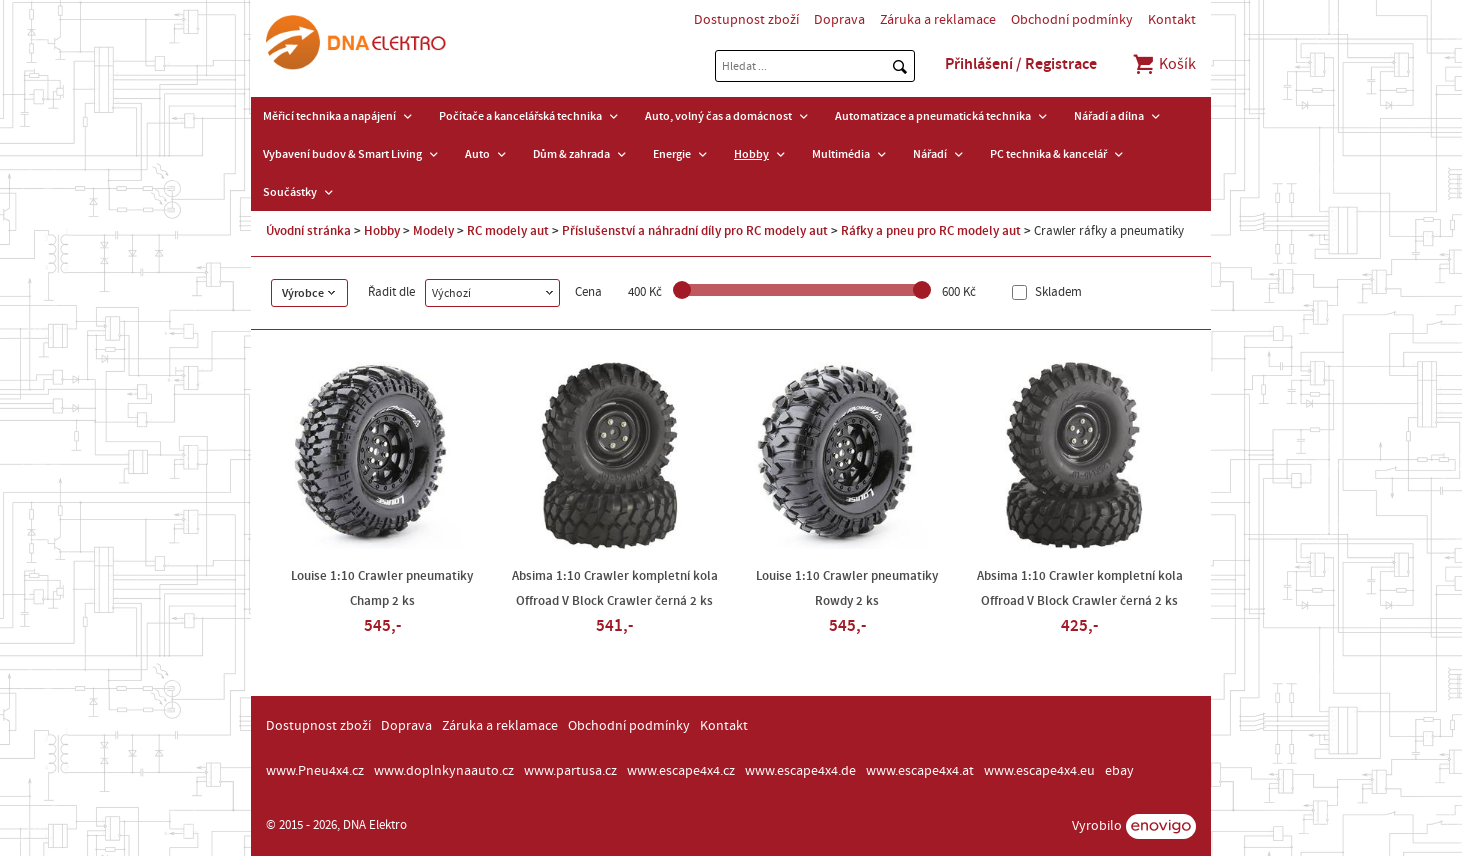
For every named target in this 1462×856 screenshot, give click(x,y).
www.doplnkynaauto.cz (444, 771)
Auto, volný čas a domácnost (718, 116)
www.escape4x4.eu (1039, 771)
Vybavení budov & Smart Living (342, 154)
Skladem (1057, 292)
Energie (672, 154)
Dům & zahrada (571, 154)
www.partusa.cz (570, 771)
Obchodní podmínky (1072, 20)
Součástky (290, 192)
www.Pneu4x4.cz (315, 771)
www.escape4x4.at (920, 771)
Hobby (751, 154)
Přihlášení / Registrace (1021, 64)
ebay (1119, 771)
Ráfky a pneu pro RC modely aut (931, 231)
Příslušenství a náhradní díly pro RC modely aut (695, 231)
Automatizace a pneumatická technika (933, 116)
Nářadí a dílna (1109, 116)
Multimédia (841, 154)
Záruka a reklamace (938, 20)
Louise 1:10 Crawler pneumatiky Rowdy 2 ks (847, 588)
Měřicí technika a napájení (329, 116)
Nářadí (930, 154)
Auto (477, 154)
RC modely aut (508, 231)
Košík (1163, 64)
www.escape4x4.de (800, 771)
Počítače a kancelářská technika (520, 116)
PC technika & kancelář (1048, 154)
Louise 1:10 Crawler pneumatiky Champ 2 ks (382, 588)
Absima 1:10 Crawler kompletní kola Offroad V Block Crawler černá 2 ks (615, 588)
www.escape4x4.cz (681, 771)
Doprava (839, 20)
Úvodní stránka (308, 231)
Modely (433, 231)
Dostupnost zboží (746, 20)
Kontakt (1172, 20)
